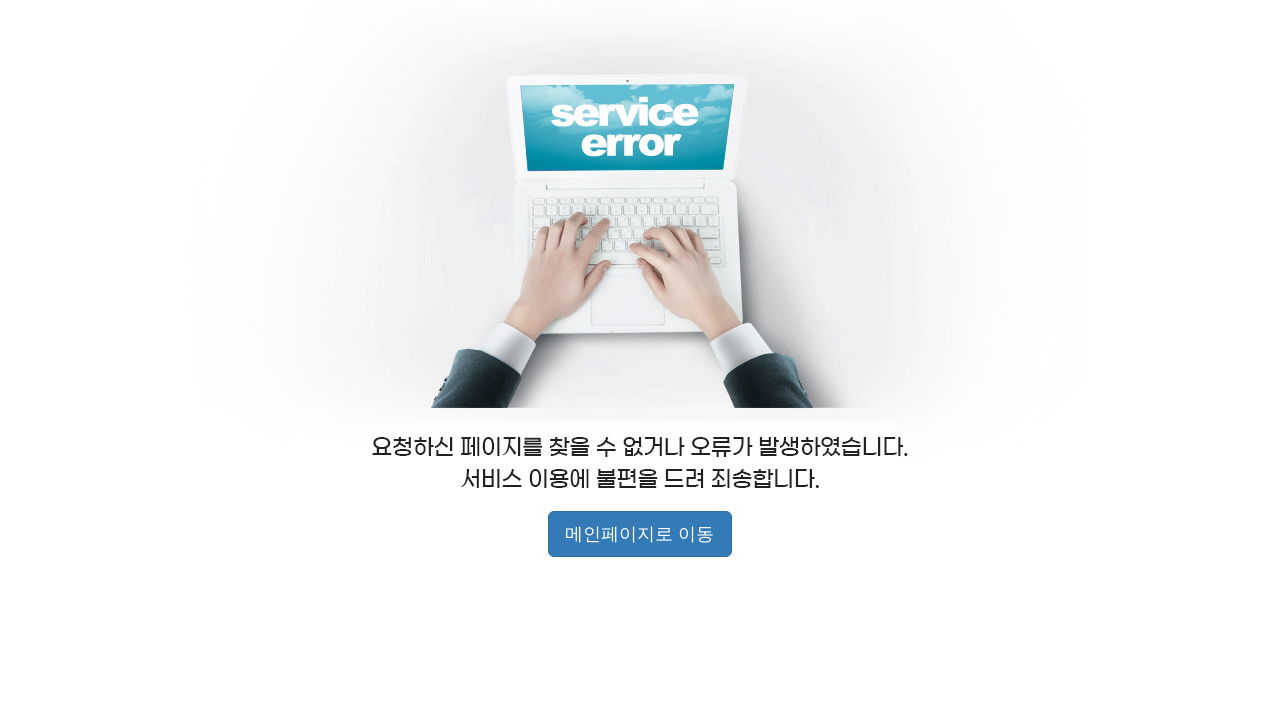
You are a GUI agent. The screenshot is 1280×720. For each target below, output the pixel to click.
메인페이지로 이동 (639, 534)
